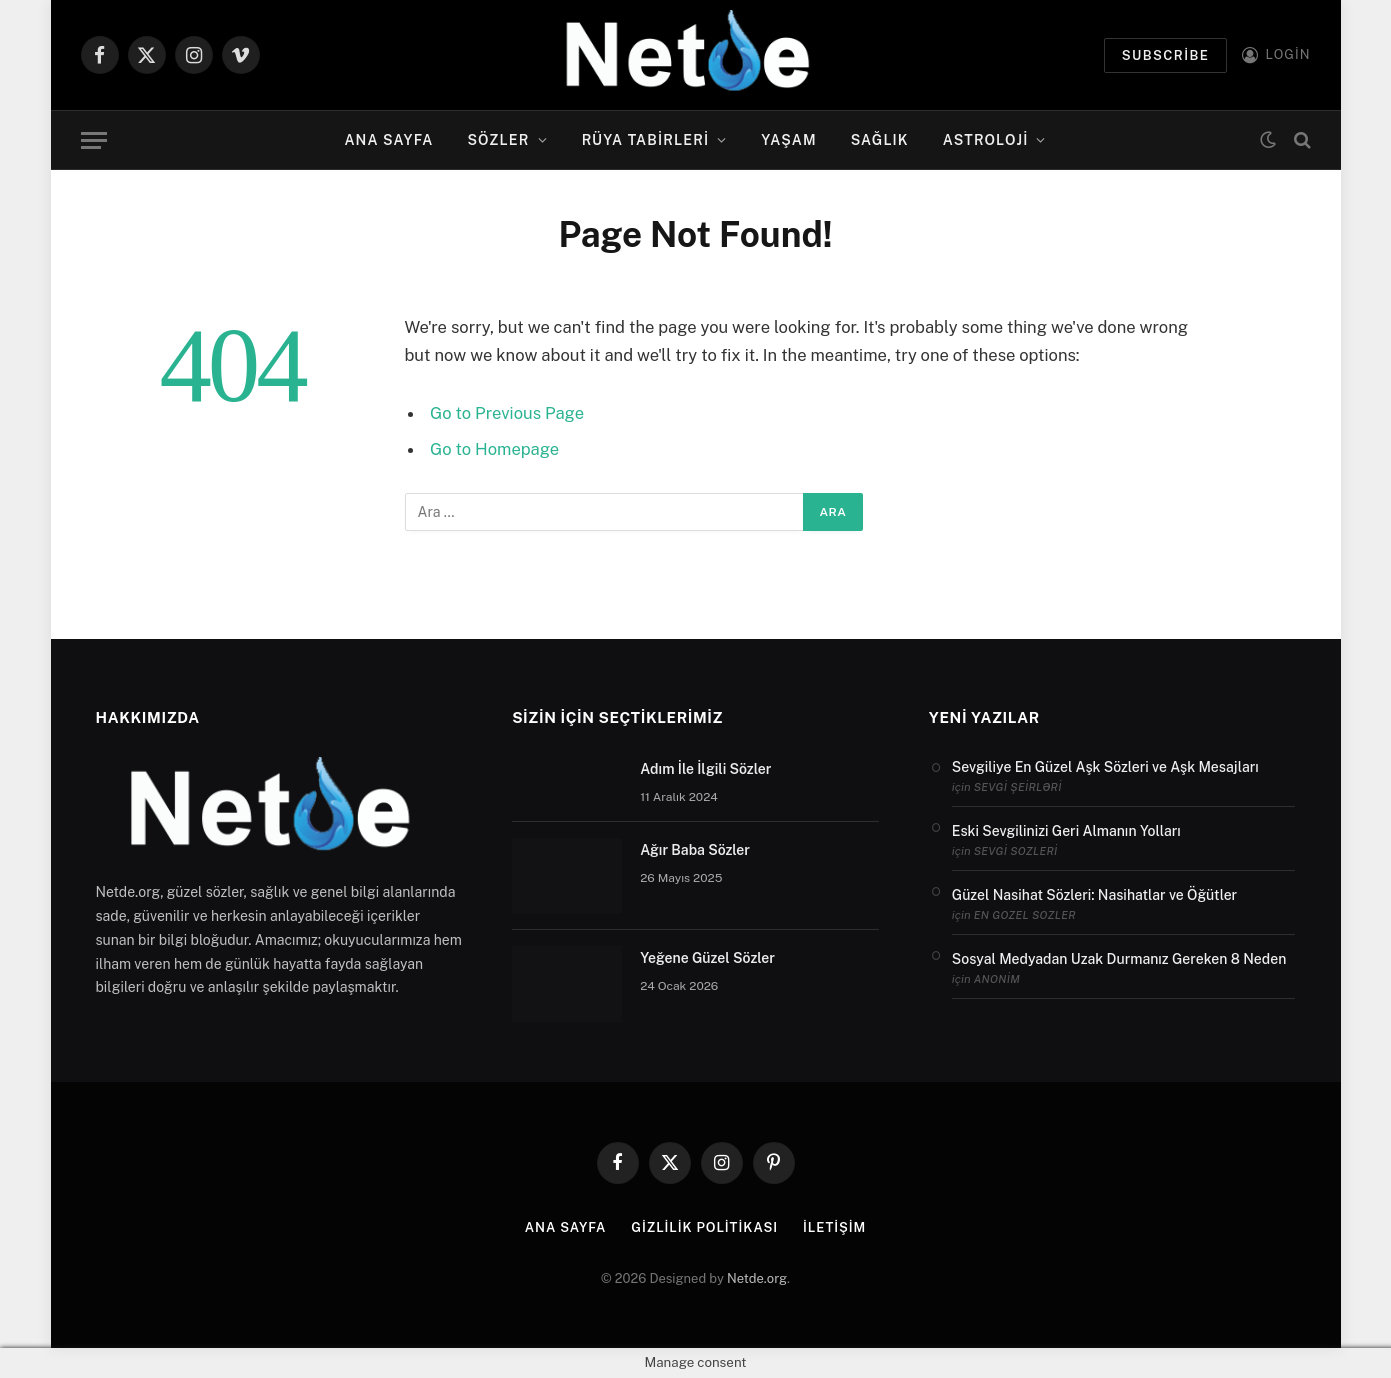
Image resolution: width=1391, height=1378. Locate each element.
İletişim (834, 1227)
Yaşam (788, 140)
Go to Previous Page (507, 413)
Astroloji (986, 140)
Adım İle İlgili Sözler (705, 769)
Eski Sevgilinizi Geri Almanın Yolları (1066, 831)
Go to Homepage (494, 449)
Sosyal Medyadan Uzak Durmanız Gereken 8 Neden (1119, 959)
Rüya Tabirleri (646, 140)
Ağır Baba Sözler (695, 850)
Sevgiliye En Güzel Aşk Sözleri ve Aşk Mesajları (1105, 767)
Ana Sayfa (388, 140)
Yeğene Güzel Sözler (707, 958)
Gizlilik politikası (704, 1227)
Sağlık (880, 140)
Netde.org (757, 1278)
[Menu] (94, 140)
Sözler (499, 140)
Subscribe (1166, 55)
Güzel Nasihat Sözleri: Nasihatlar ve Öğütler (1094, 895)
